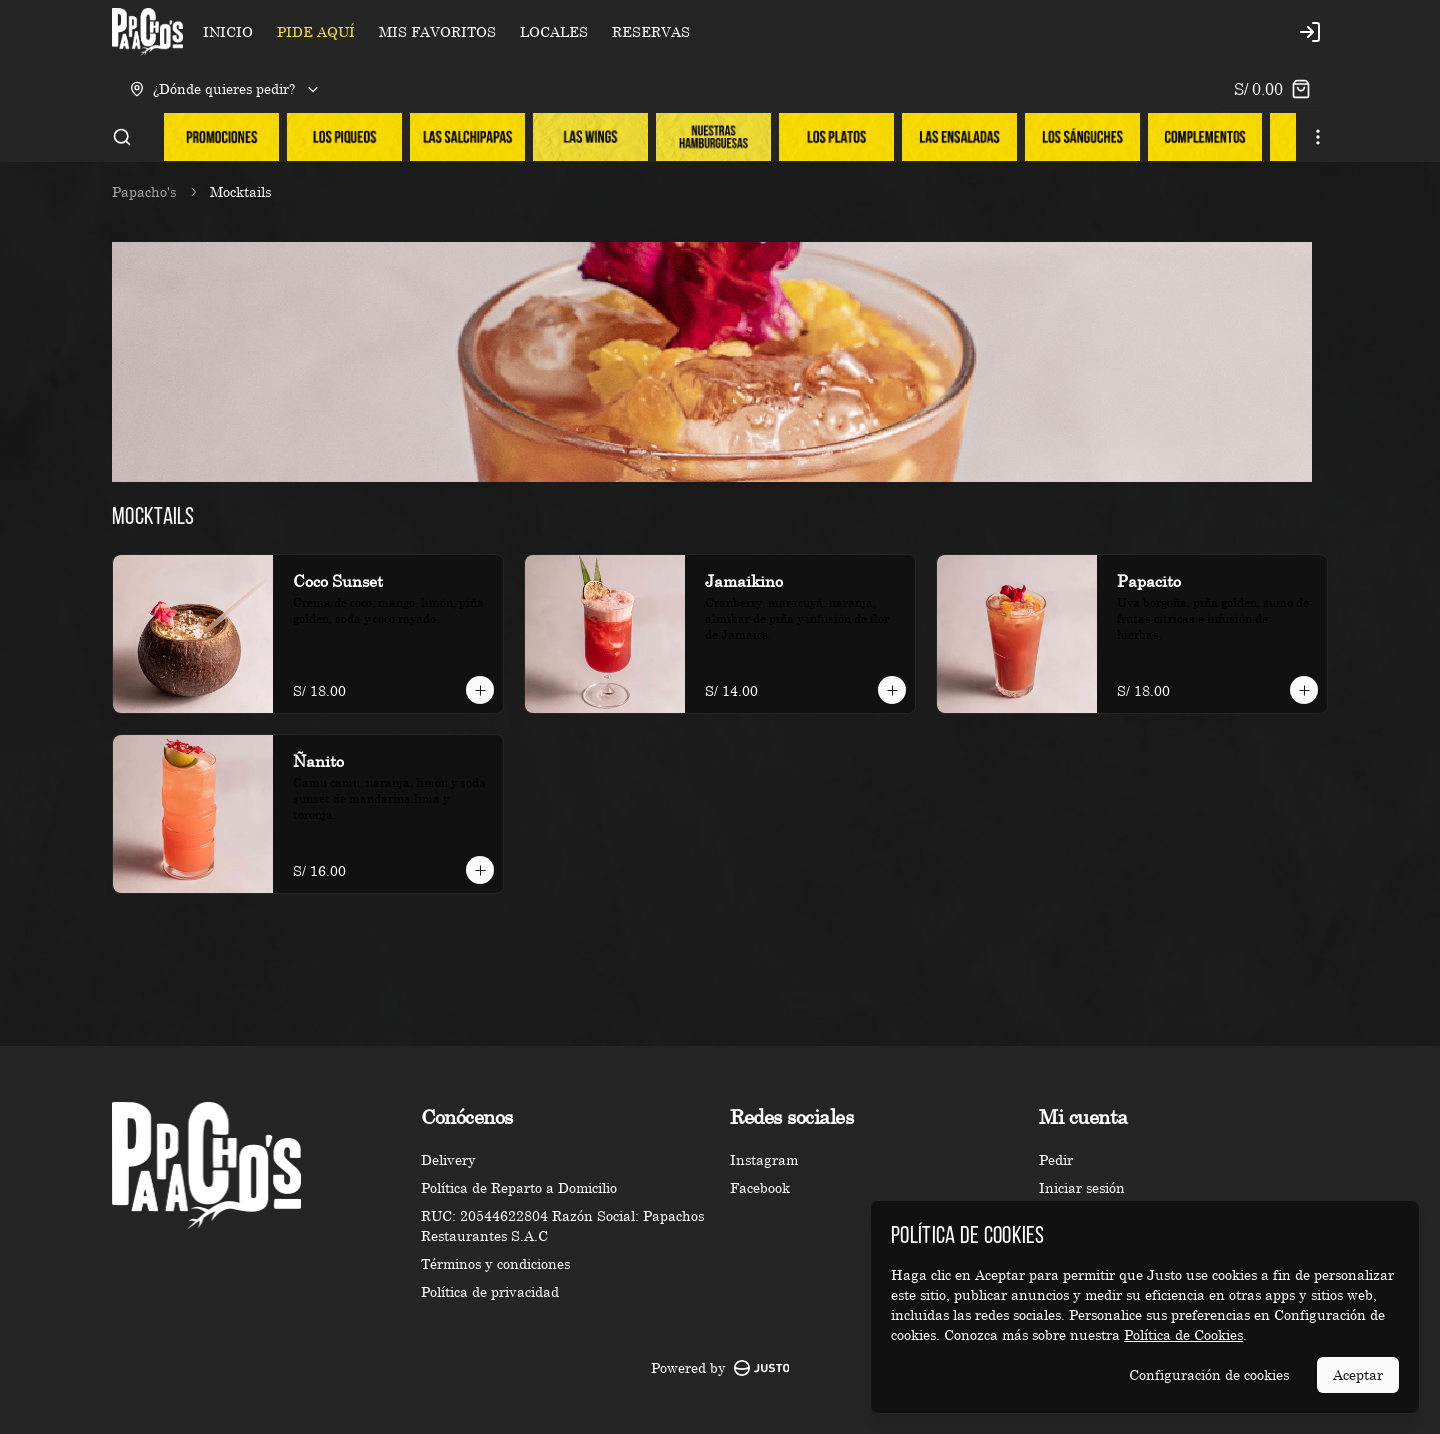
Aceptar (1358, 1374)
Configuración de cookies (1209, 1374)
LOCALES (554, 31)
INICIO (228, 31)
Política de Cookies (1183, 1334)
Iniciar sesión (1082, 1187)
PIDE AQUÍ (316, 31)
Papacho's (144, 191)
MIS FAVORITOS (437, 31)
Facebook (760, 1187)
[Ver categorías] (1318, 137)
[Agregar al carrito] (480, 690)
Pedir (1056, 1159)
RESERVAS (651, 31)
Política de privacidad (490, 1291)
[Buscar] (122, 137)
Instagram (764, 1159)
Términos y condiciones (495, 1263)
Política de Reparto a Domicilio (519, 1187)
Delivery (448, 1159)
